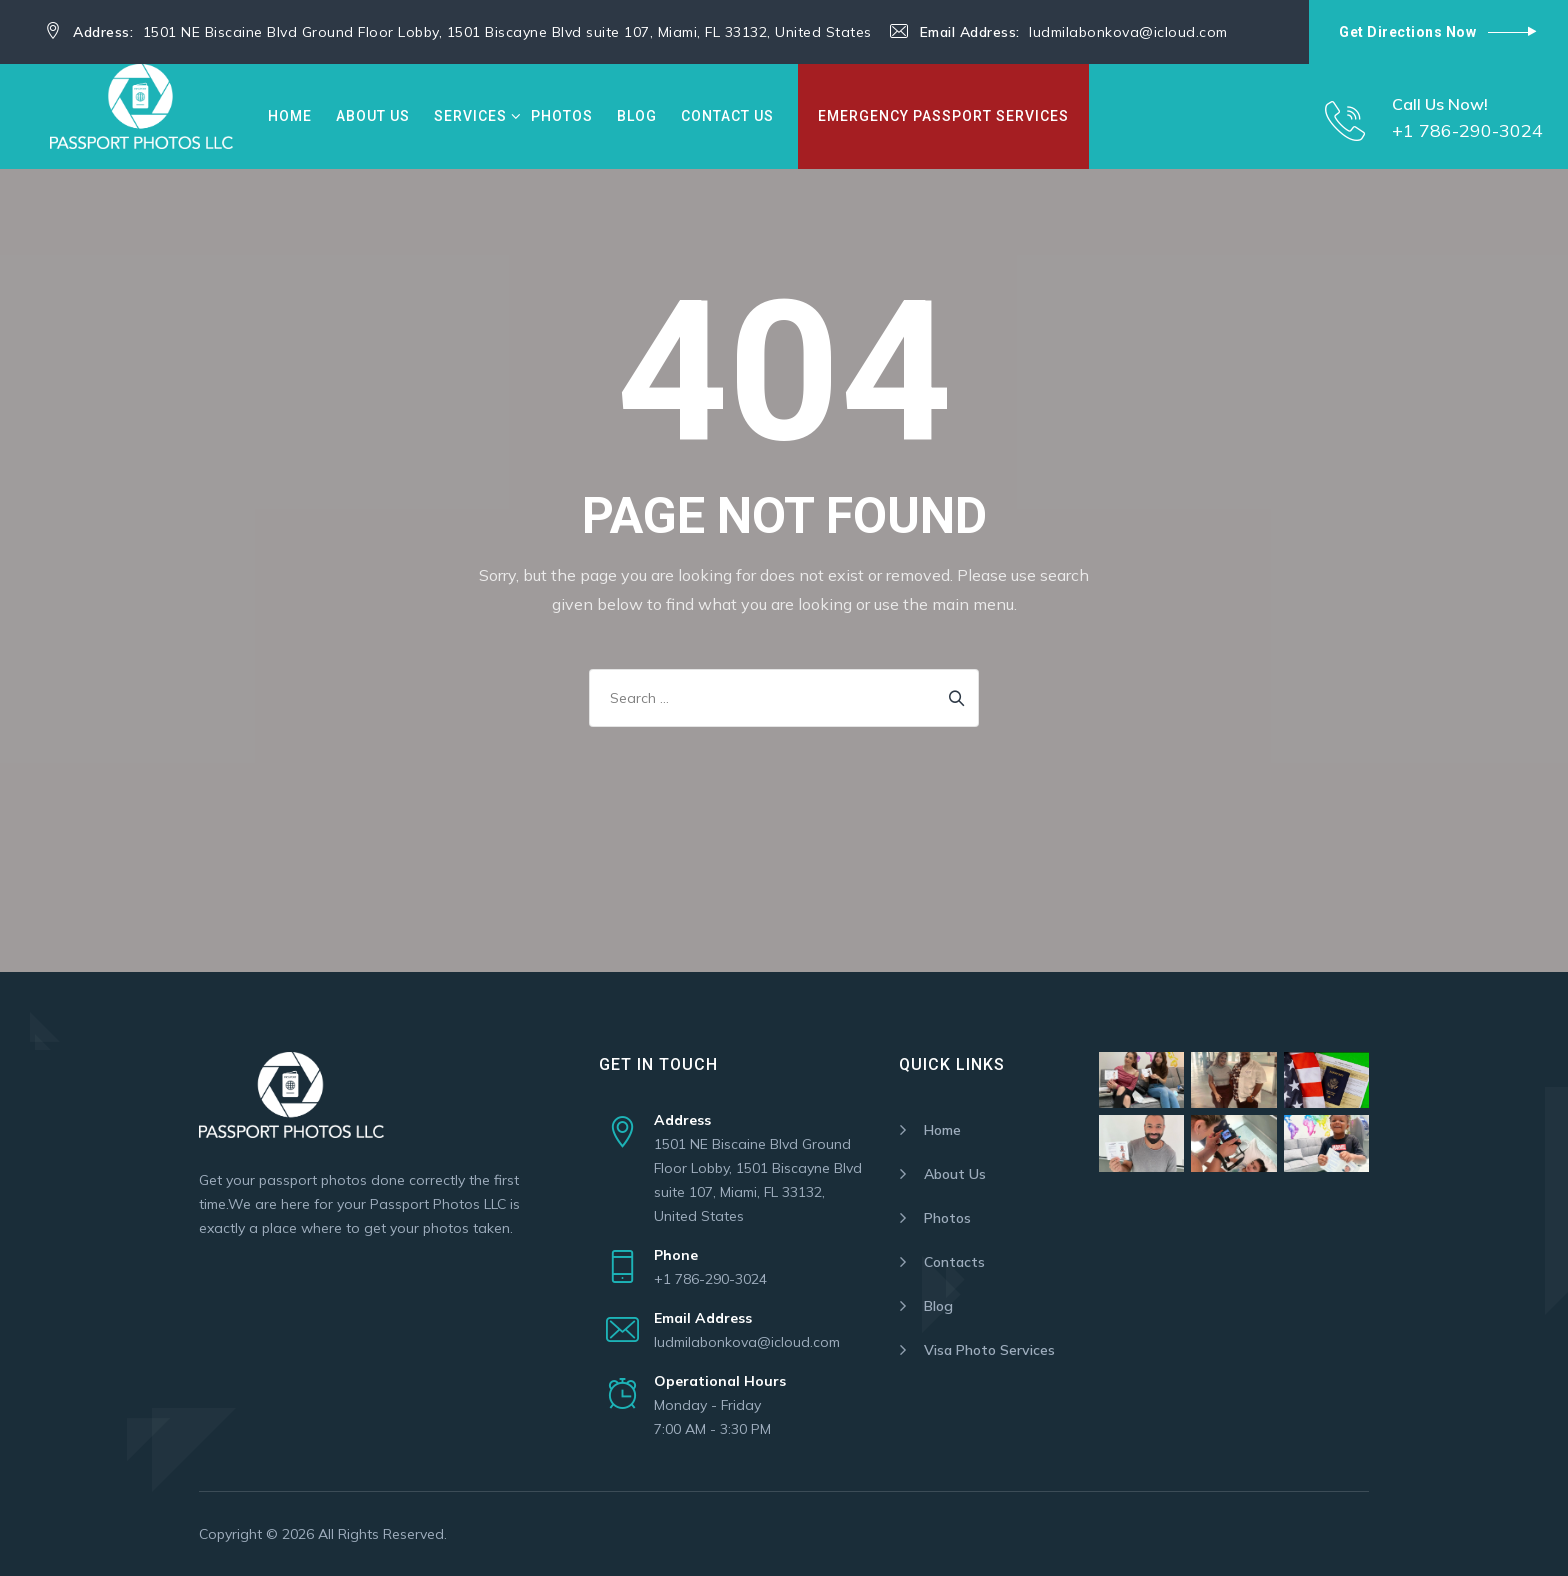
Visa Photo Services (989, 1350)
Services (470, 116)
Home (290, 116)
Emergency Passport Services (943, 116)
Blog (637, 116)
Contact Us (727, 116)
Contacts (954, 1262)
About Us (373, 116)
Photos (562, 116)
